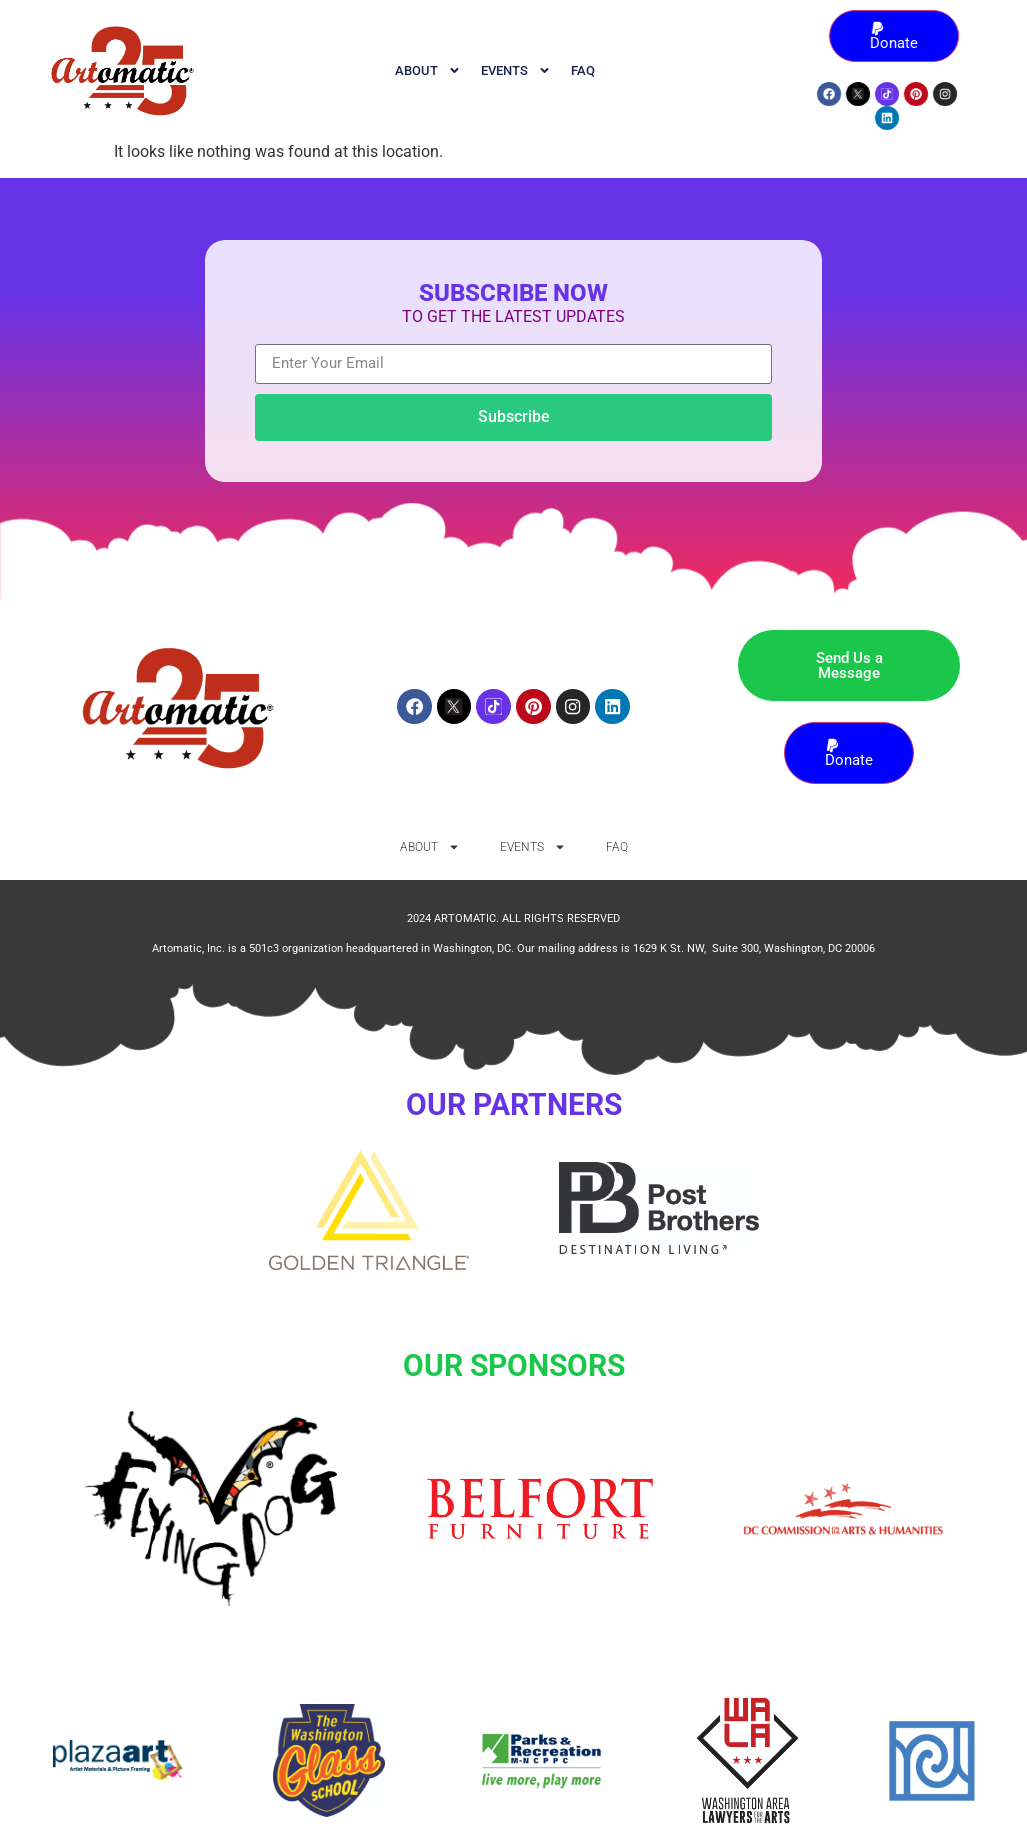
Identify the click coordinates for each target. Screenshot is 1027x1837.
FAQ (583, 70)
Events (516, 70)
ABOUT (428, 70)
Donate (903, 36)
